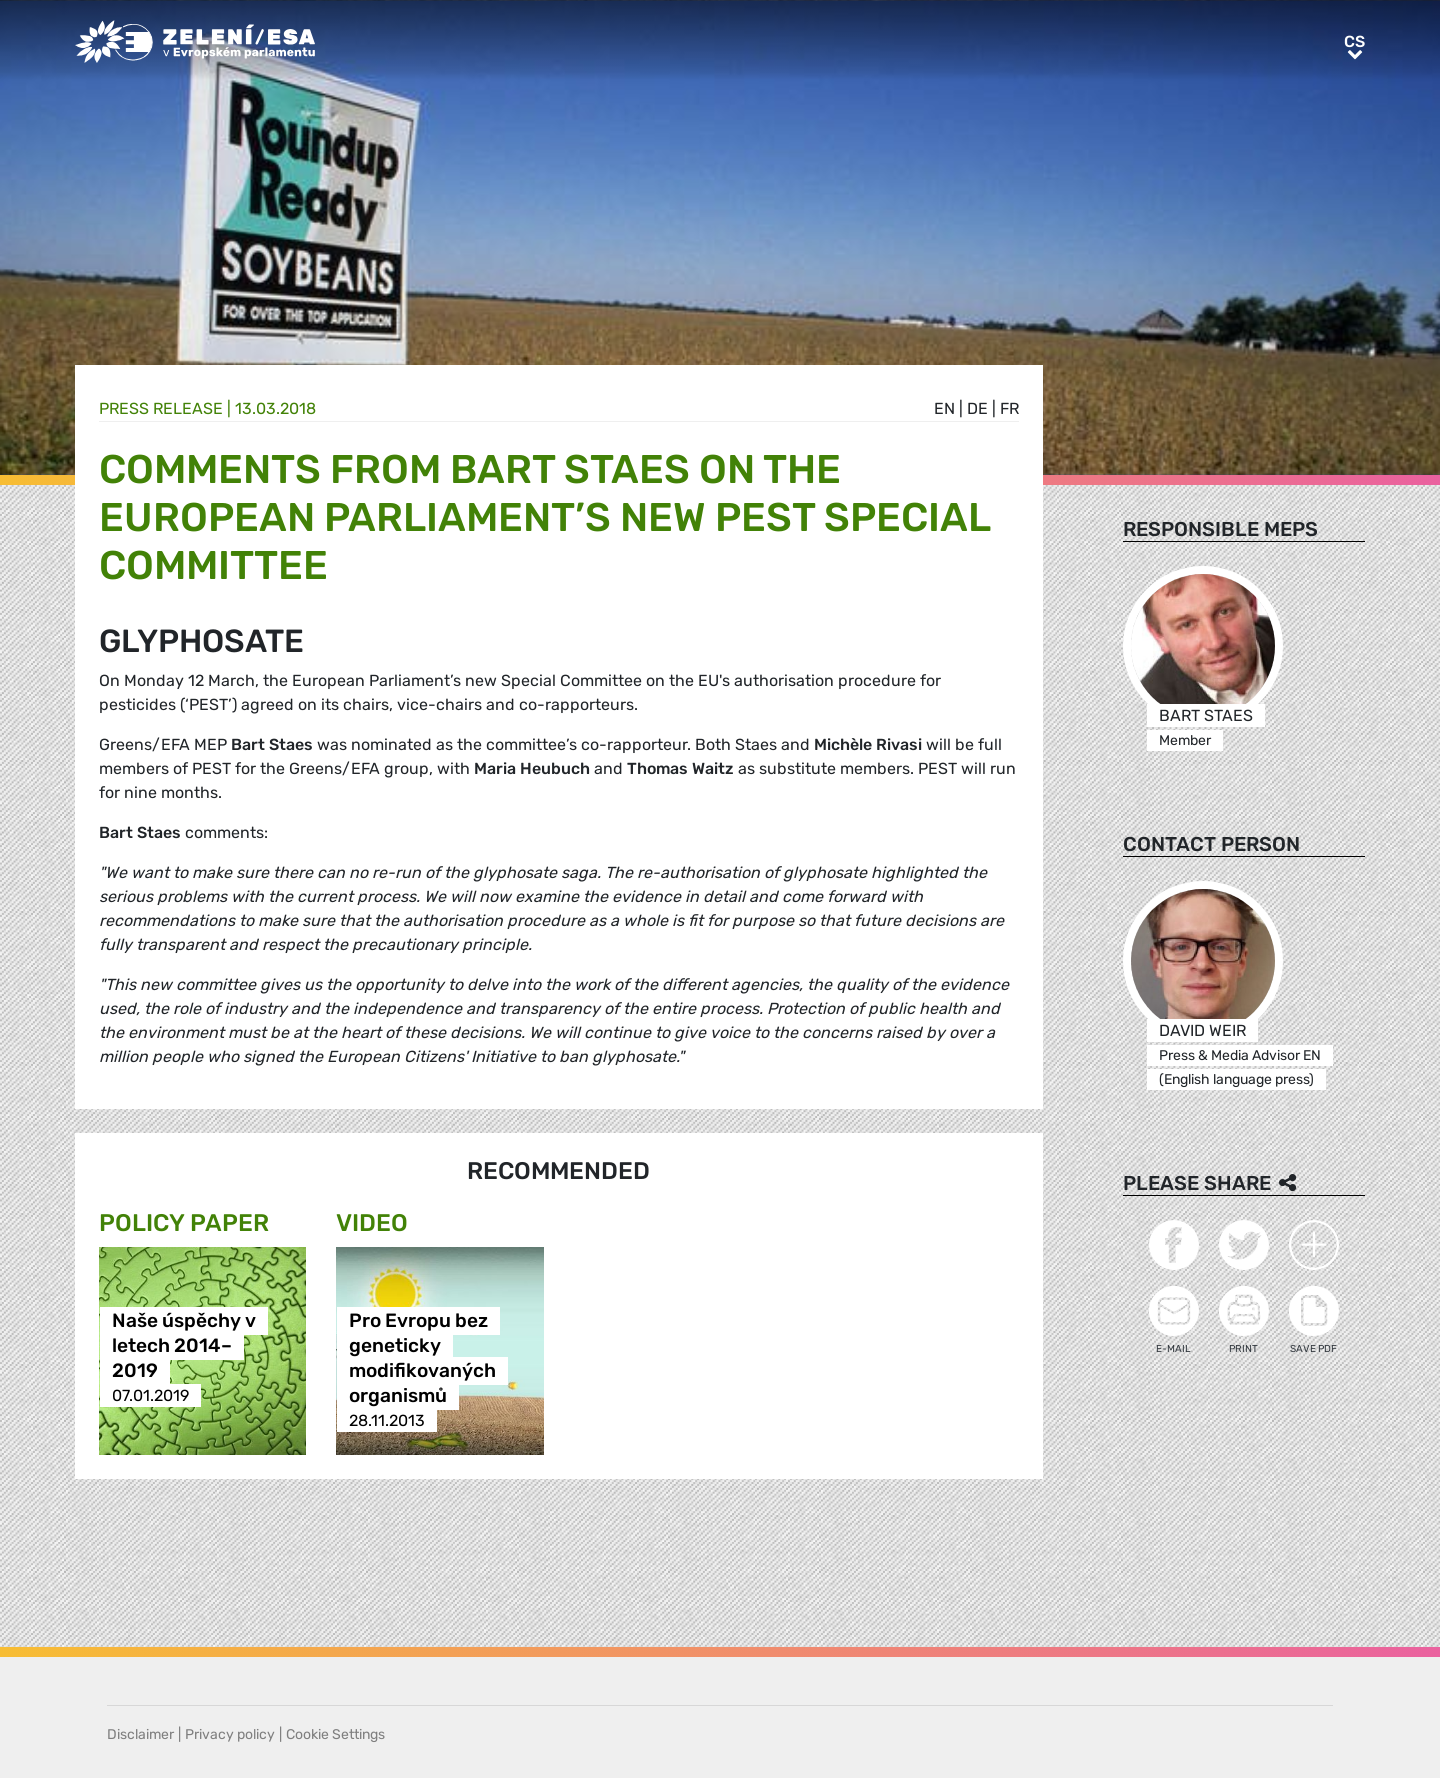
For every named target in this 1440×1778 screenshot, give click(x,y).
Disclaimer (140, 1734)
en (944, 408)
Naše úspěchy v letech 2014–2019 (184, 1345)
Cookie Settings (335, 1734)
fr (1009, 408)
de (977, 408)
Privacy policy (230, 1734)
